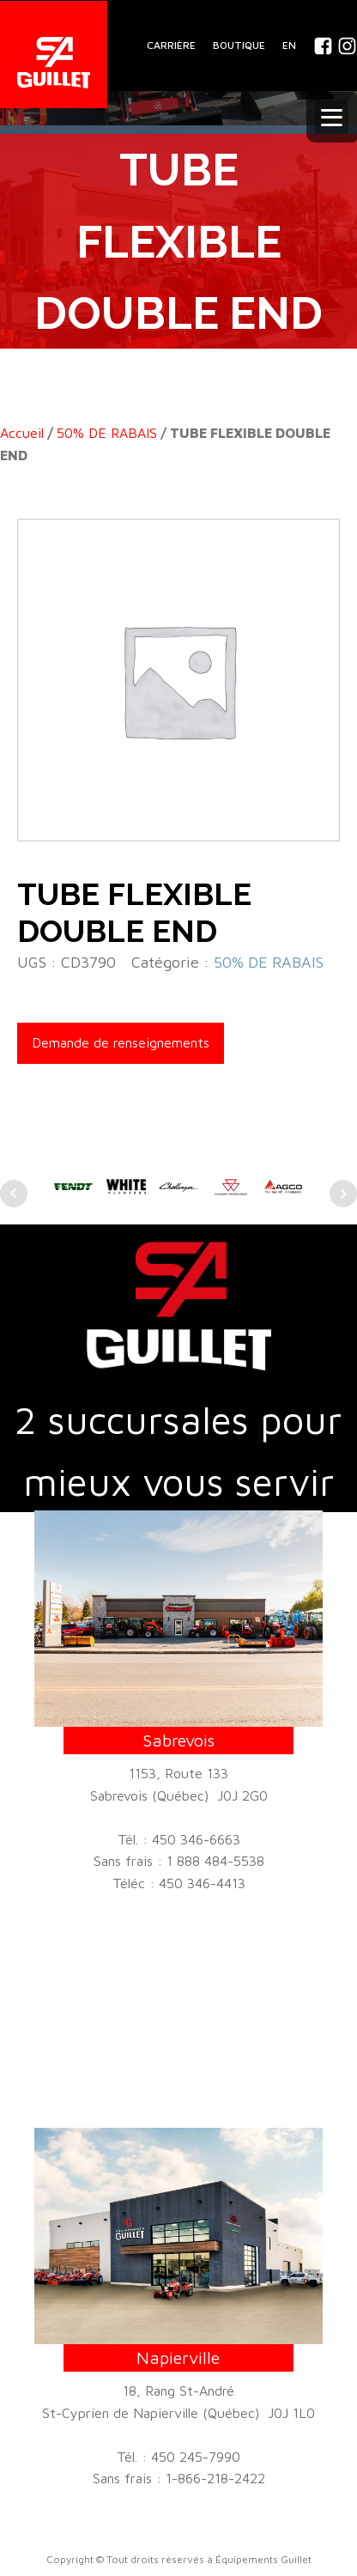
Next (343, 1193)
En (289, 45)
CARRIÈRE (171, 45)
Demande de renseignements (120, 1042)
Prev (13, 1193)
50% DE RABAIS (107, 432)
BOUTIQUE (239, 45)
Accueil (22, 432)
